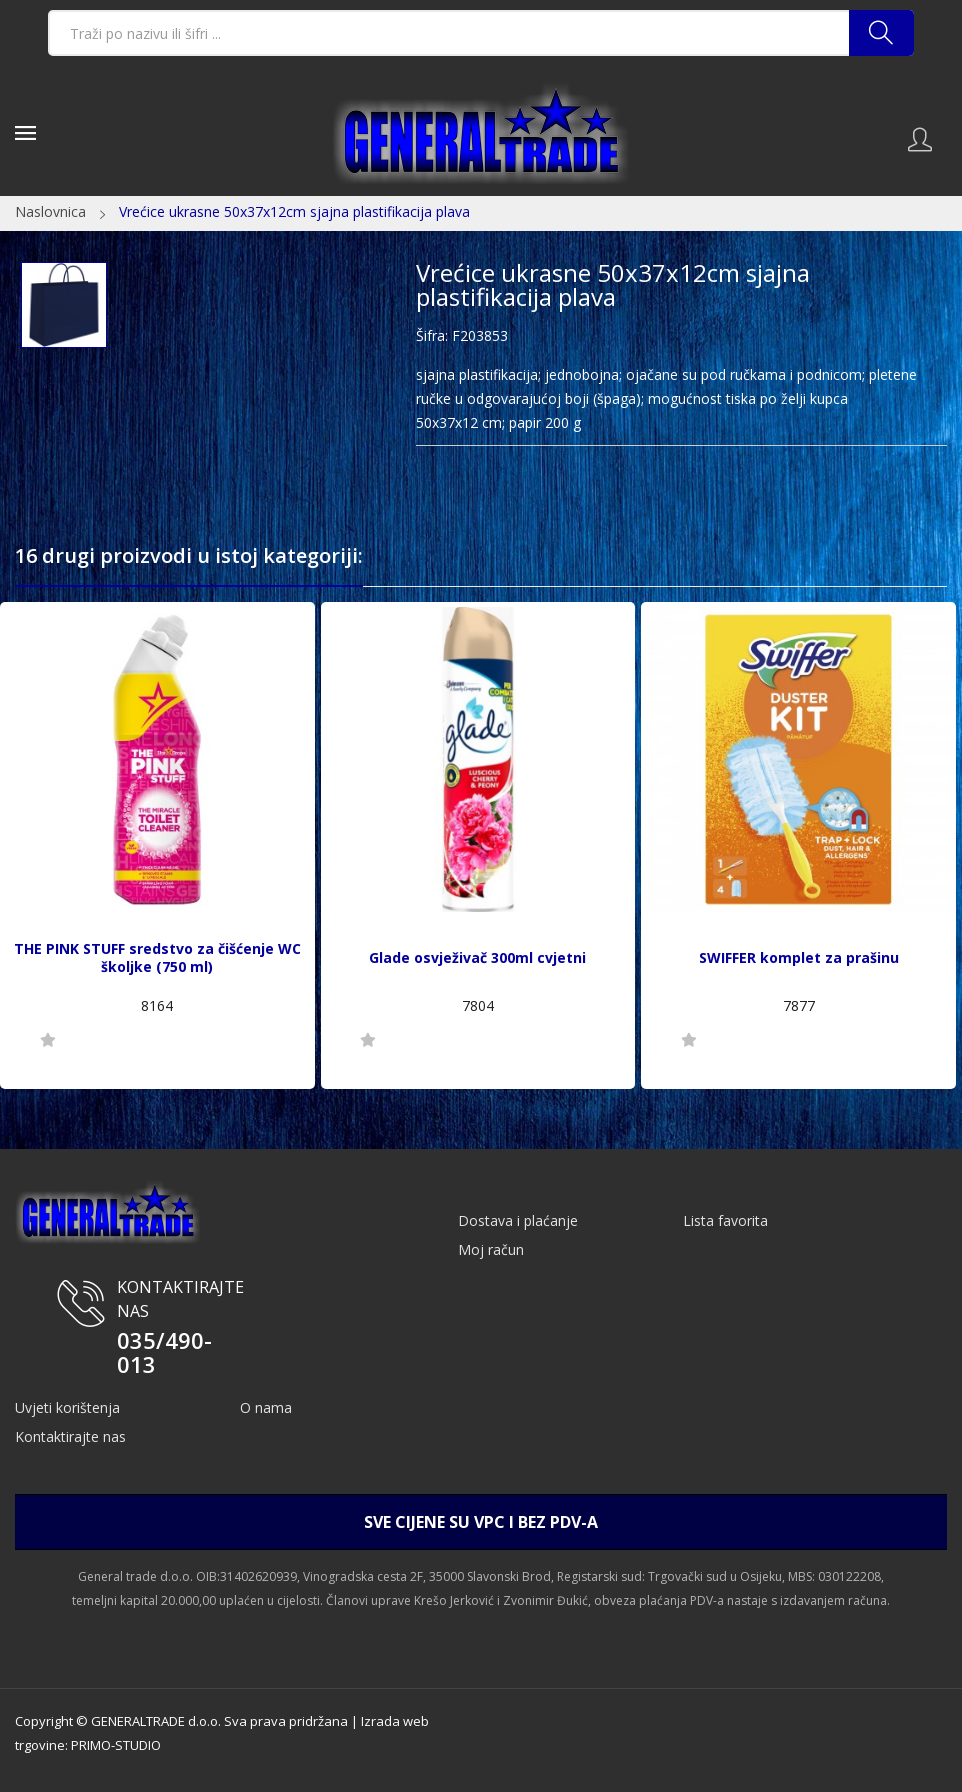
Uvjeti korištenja (67, 1407)
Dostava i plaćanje (518, 1220)
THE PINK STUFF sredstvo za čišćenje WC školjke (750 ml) (157, 958)
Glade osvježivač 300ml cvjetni (477, 958)
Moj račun (491, 1249)
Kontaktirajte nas (70, 1436)
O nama (266, 1407)
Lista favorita (725, 1220)
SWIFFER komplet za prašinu (799, 958)
